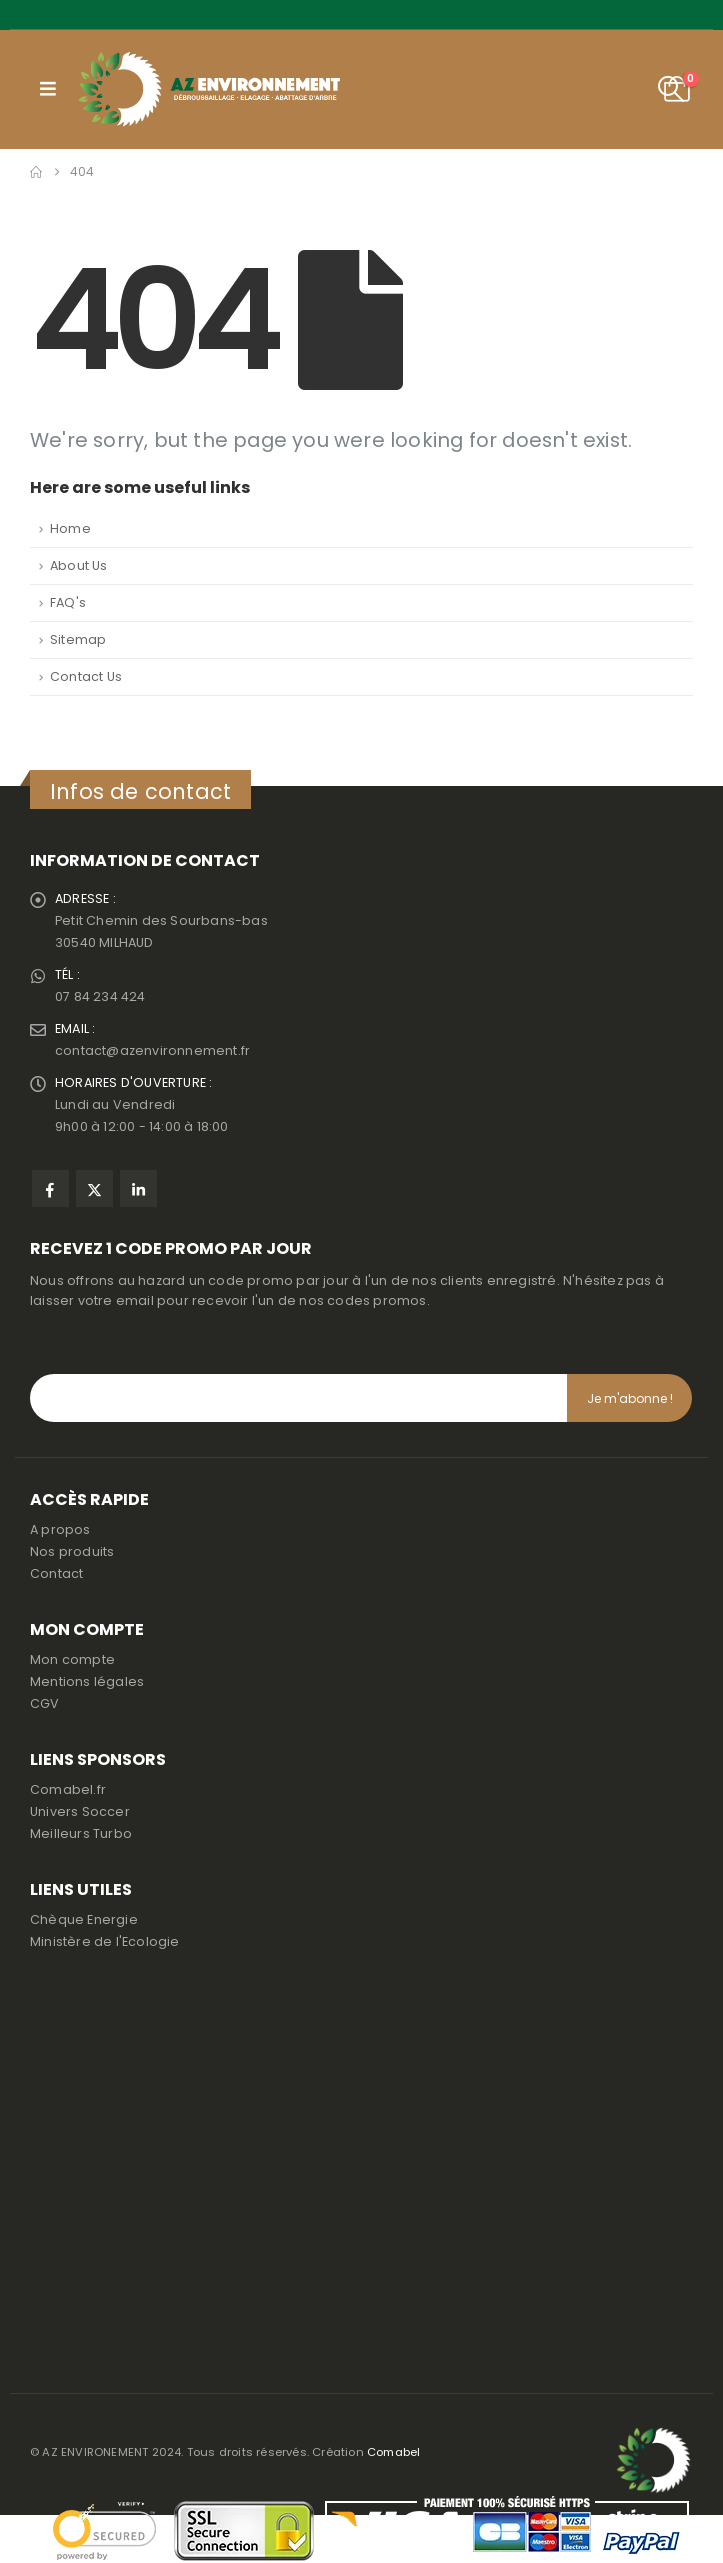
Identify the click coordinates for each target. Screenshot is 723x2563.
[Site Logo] (209, 89)
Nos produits (72, 1551)
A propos (60, 1529)
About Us (79, 565)
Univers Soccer (80, 1811)
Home (70, 528)
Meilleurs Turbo (81, 1833)
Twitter (94, 1188)
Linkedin (138, 1188)
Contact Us (86, 676)
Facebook (50, 1188)
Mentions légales (87, 1681)
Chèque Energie (84, 1919)
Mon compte (72, 1659)
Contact (56, 1573)
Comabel (393, 2452)
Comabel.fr (68, 1789)
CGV (45, 1703)
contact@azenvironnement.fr (152, 1050)
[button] (48, 89)
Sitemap (78, 639)
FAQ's (68, 602)
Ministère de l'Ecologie (105, 1941)
